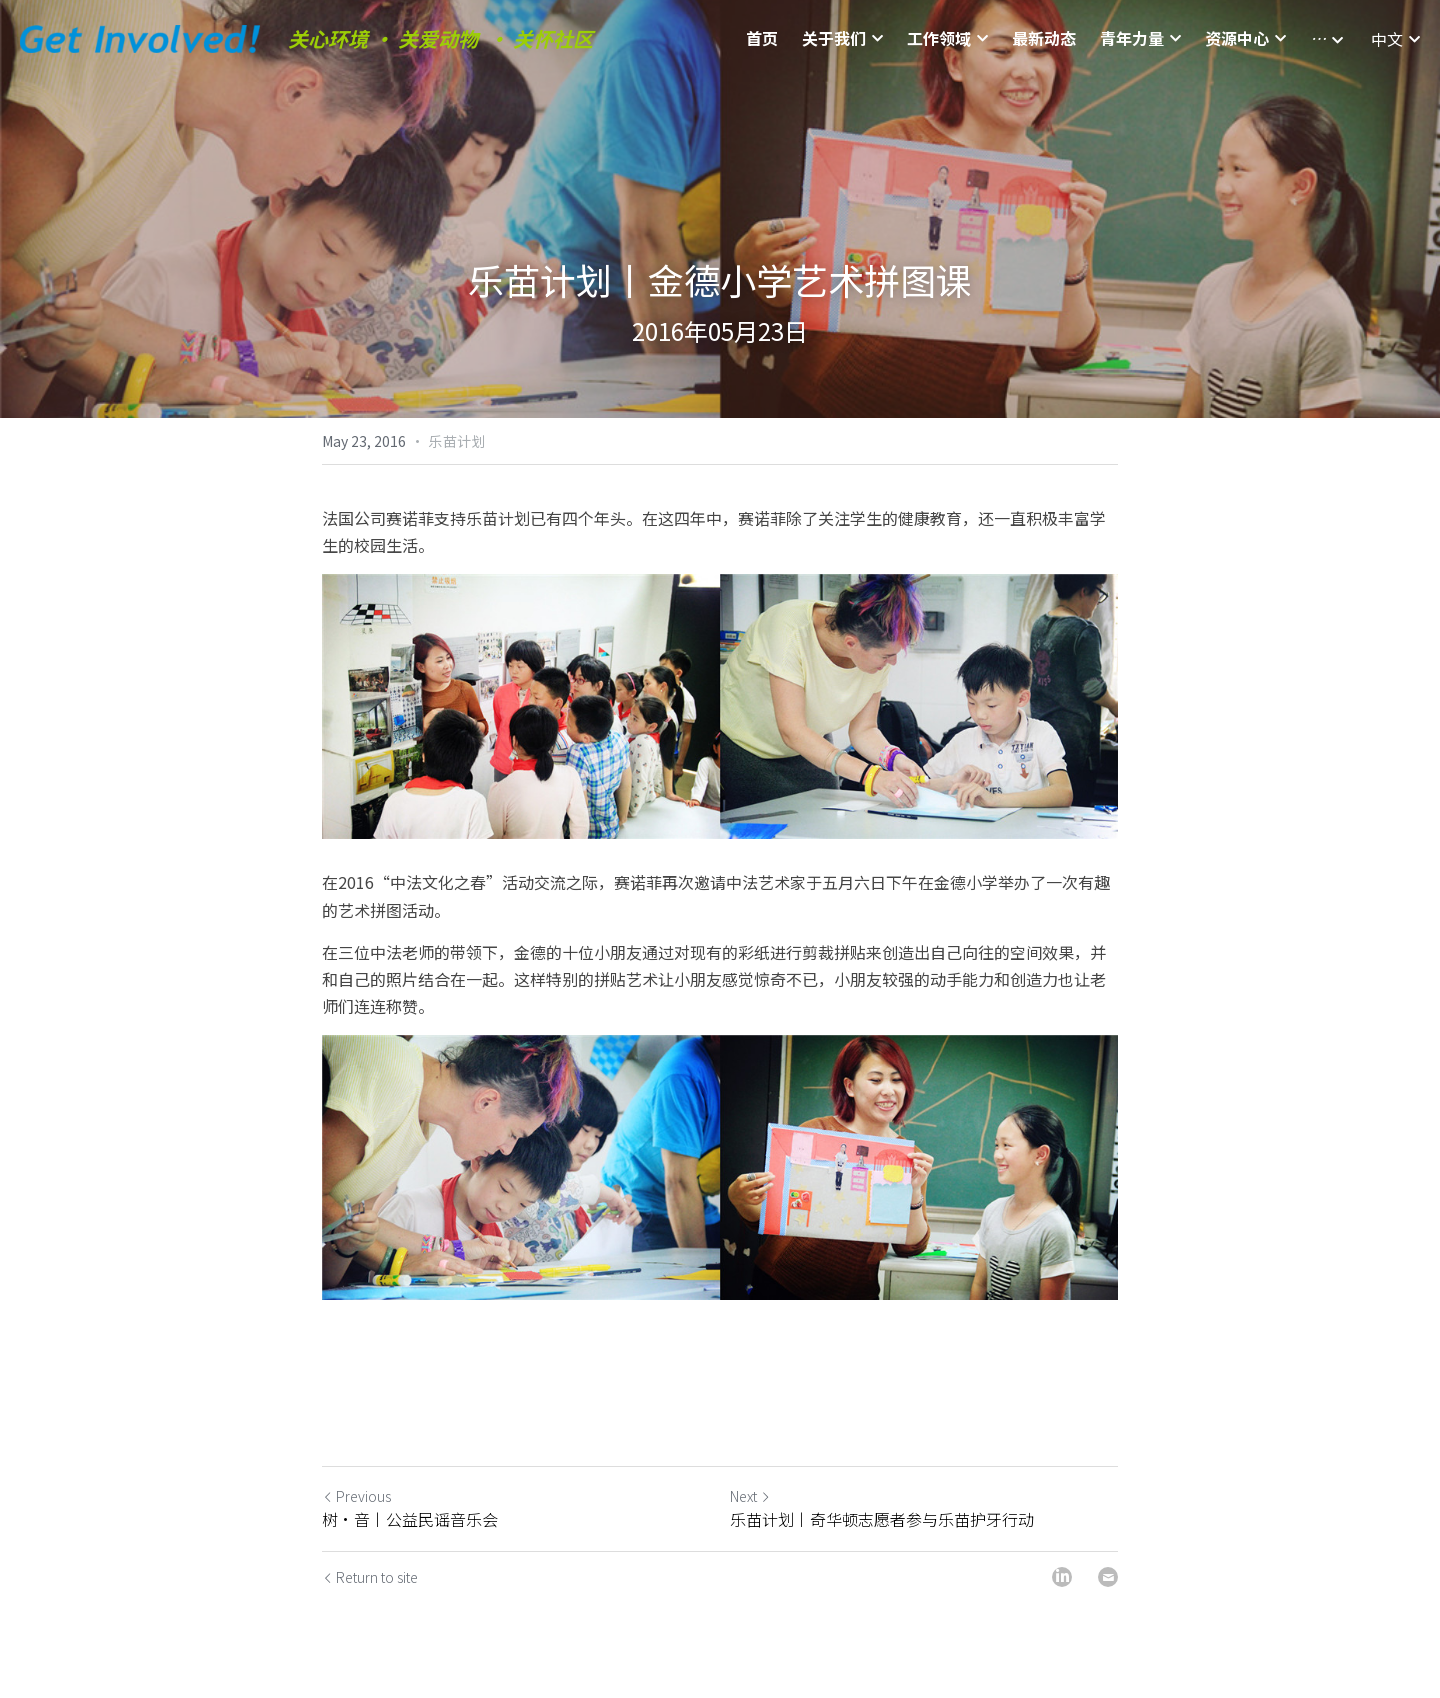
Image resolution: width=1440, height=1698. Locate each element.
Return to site (370, 1577)
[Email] (1108, 1577)
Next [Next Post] (750, 1496)
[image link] (140, 37)
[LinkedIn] (1062, 1577)
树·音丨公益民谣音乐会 (410, 1519)
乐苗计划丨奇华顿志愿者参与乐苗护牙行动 (882, 1519)
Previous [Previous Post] (356, 1496)
